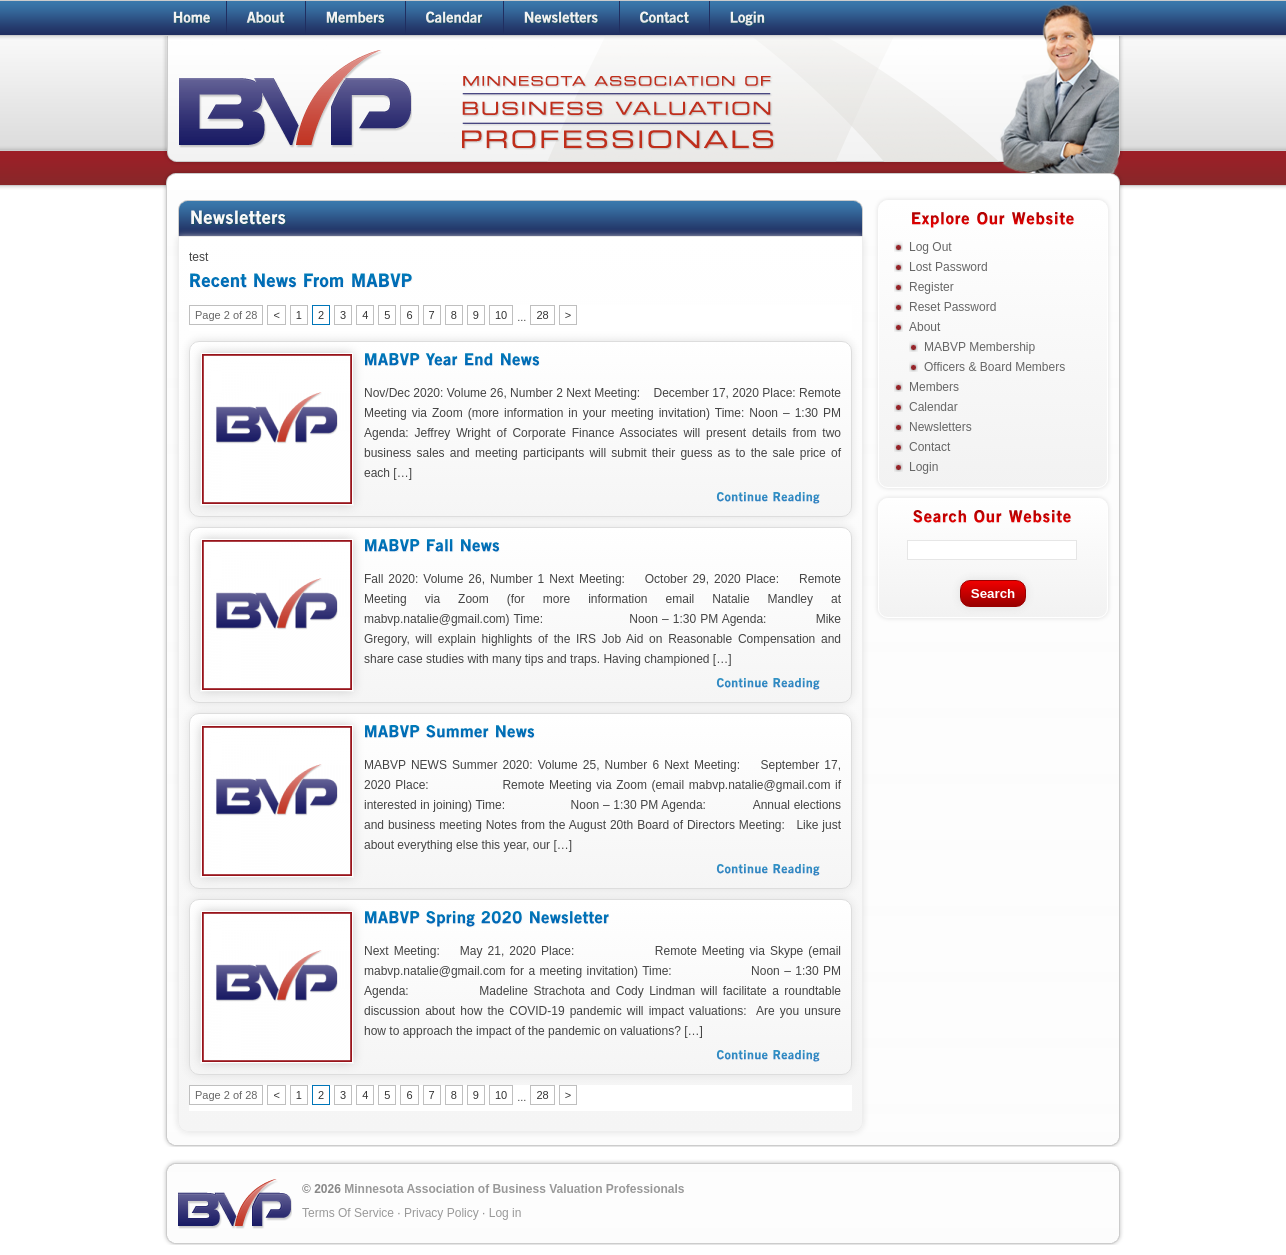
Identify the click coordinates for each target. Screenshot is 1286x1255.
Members (934, 387)
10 (501, 315)
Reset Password (952, 307)
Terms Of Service (348, 1213)
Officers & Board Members (994, 367)
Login (923, 467)
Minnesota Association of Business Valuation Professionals (514, 1189)
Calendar (933, 407)
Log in (505, 1213)
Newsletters (940, 427)
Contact (929, 447)
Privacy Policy (441, 1213)
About (924, 327)
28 (542, 315)
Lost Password (948, 267)
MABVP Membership (979, 347)
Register (931, 287)
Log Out (930, 247)
